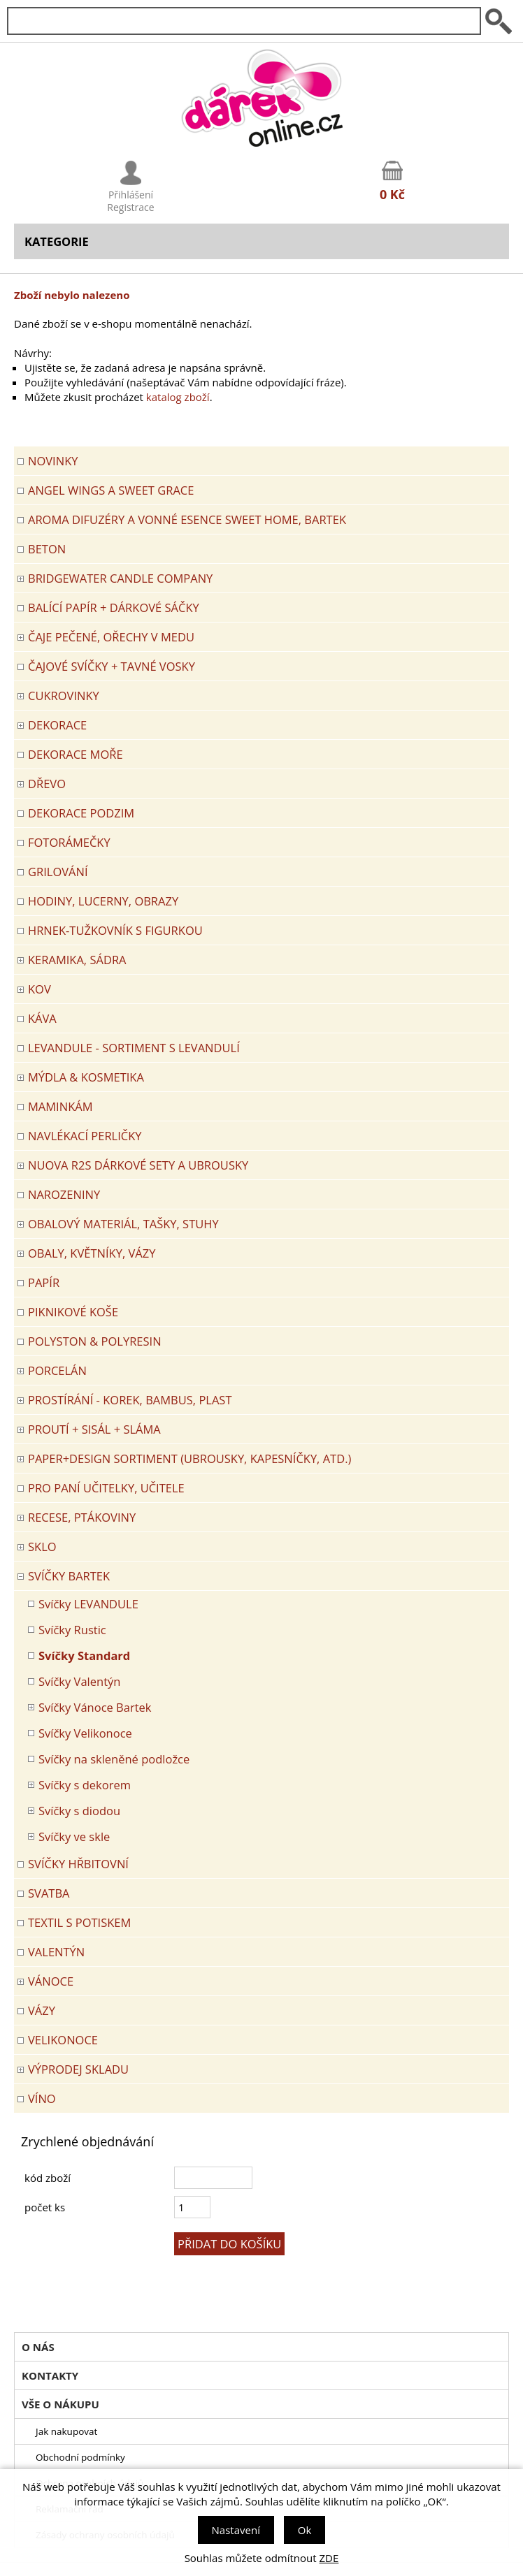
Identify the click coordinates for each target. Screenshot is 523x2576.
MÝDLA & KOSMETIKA (86, 1077)
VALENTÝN (56, 1952)
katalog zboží (178, 397)
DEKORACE (57, 725)
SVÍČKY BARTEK (69, 1576)
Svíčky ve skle (74, 1836)
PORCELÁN (57, 1370)
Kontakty (50, 2375)
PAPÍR (43, 1282)
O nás (38, 2347)
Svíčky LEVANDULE (88, 1604)
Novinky (53, 461)
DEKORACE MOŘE (75, 754)
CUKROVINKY (63, 695)
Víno (42, 2098)
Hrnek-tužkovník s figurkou (115, 930)
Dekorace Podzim (81, 813)
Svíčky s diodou (79, 1811)
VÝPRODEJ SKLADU (78, 2069)
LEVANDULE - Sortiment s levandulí (134, 1048)
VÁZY (41, 2010)
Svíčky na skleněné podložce (113, 1759)
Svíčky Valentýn (79, 1681)
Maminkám (60, 1106)
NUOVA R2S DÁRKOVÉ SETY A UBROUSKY (138, 1165)
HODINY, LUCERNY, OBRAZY (103, 901)
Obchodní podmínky (80, 2457)
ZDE (329, 2558)
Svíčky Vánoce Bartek (94, 1707)
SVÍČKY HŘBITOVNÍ (78, 1864)
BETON (47, 549)
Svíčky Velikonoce (85, 1733)
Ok (305, 2530)
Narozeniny (64, 1194)
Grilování (58, 872)
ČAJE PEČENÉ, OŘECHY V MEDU (111, 637)
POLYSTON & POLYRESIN (95, 1341)
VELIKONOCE (63, 2040)
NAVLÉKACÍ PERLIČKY (85, 1136)
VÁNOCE (50, 1981)
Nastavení (236, 2530)
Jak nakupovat (66, 2431)
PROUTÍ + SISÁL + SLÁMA (94, 1429)
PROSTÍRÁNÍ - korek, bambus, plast (130, 1400)
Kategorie (56, 241)
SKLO (42, 1546)
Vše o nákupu (60, 2404)
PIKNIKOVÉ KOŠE (73, 1312)
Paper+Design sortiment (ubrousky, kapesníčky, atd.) (189, 1458)
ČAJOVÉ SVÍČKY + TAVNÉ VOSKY (111, 666)
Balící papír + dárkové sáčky (113, 607)
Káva (42, 1018)
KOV (39, 989)
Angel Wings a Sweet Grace (111, 490)
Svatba (49, 1893)
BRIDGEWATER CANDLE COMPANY (120, 578)
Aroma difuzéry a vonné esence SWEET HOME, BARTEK (187, 519)
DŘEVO (47, 784)
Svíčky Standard (84, 1655)
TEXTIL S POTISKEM (79, 1922)
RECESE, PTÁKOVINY (82, 1517)
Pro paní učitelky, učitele (106, 1488)
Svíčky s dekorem (84, 1785)
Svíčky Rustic (72, 1630)
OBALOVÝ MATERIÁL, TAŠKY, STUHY (123, 1224)
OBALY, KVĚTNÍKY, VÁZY (91, 1253)
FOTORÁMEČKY (69, 842)
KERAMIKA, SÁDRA (77, 960)
